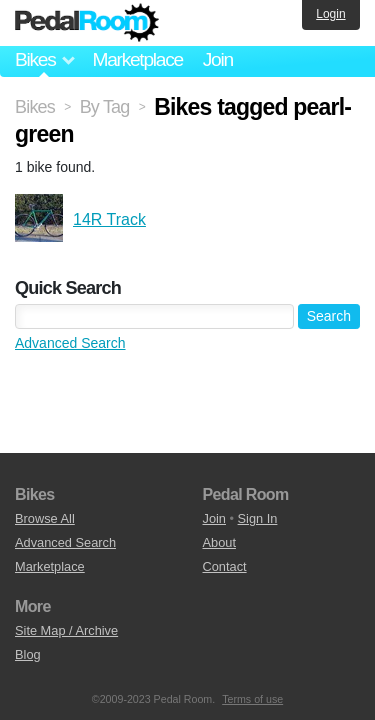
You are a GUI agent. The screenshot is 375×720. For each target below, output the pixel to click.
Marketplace (137, 59)
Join (218, 59)
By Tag (105, 107)
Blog (28, 654)
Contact (225, 566)
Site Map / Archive (66, 630)
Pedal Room (87, 23)
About (219, 542)
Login (330, 14)
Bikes (35, 107)
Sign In (258, 518)
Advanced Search (70, 343)
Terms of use (252, 699)
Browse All (45, 518)
